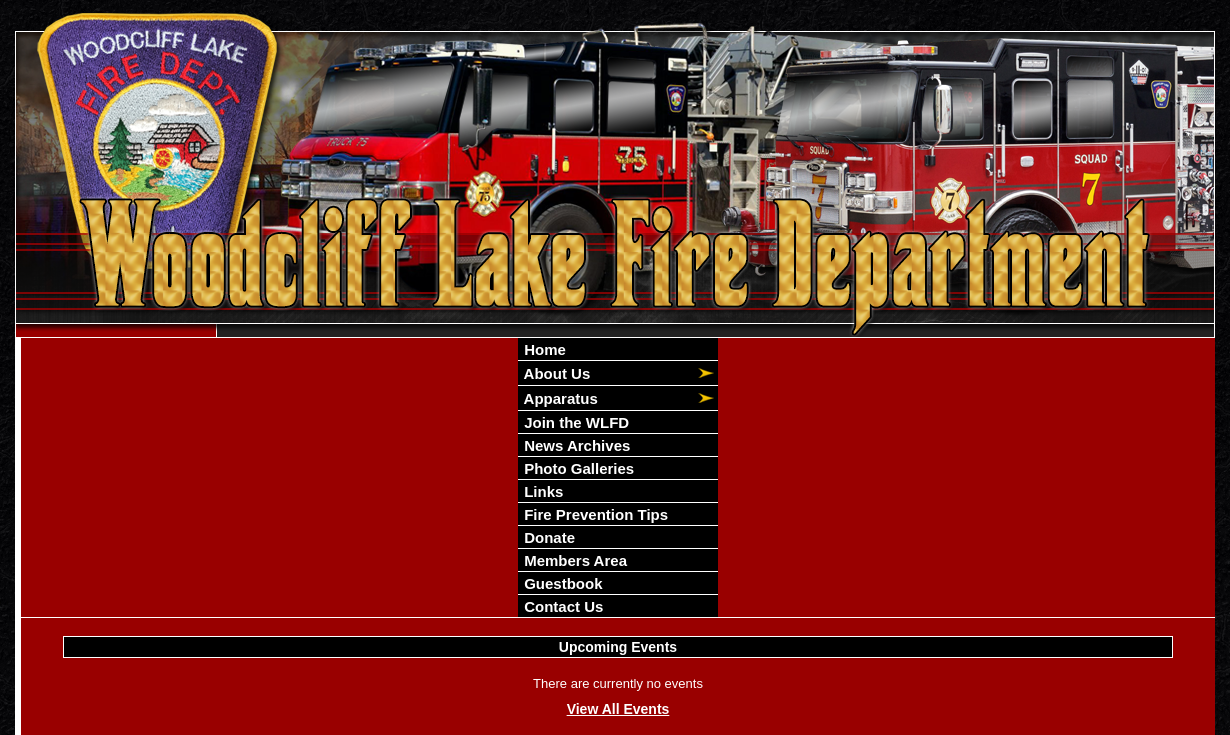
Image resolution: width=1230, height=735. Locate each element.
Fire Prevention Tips (594, 514)
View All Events (618, 709)
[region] (618, 477)
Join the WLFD (574, 422)
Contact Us (561, 606)
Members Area (573, 560)
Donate (547, 537)
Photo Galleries (577, 468)
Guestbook (561, 583)
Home (543, 349)
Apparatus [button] (559, 398)
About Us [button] (555, 373)
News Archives (575, 445)
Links (541, 491)
